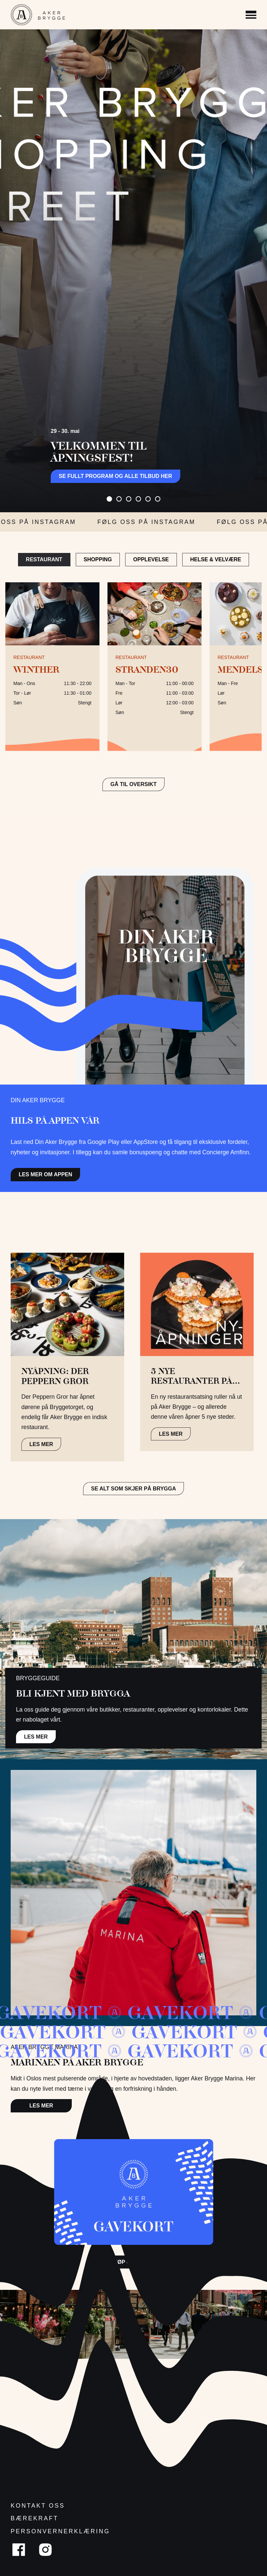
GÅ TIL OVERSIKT (133, 784)
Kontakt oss (38, 2505)
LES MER (41, 1444)
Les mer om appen (45, 1174)
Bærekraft (34, 2518)
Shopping (98, 559)
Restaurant (44, 559)
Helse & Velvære (215, 559)
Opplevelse (151, 559)
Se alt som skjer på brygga (133, 1488)
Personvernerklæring (60, 2531)
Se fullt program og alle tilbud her (115, 476)
